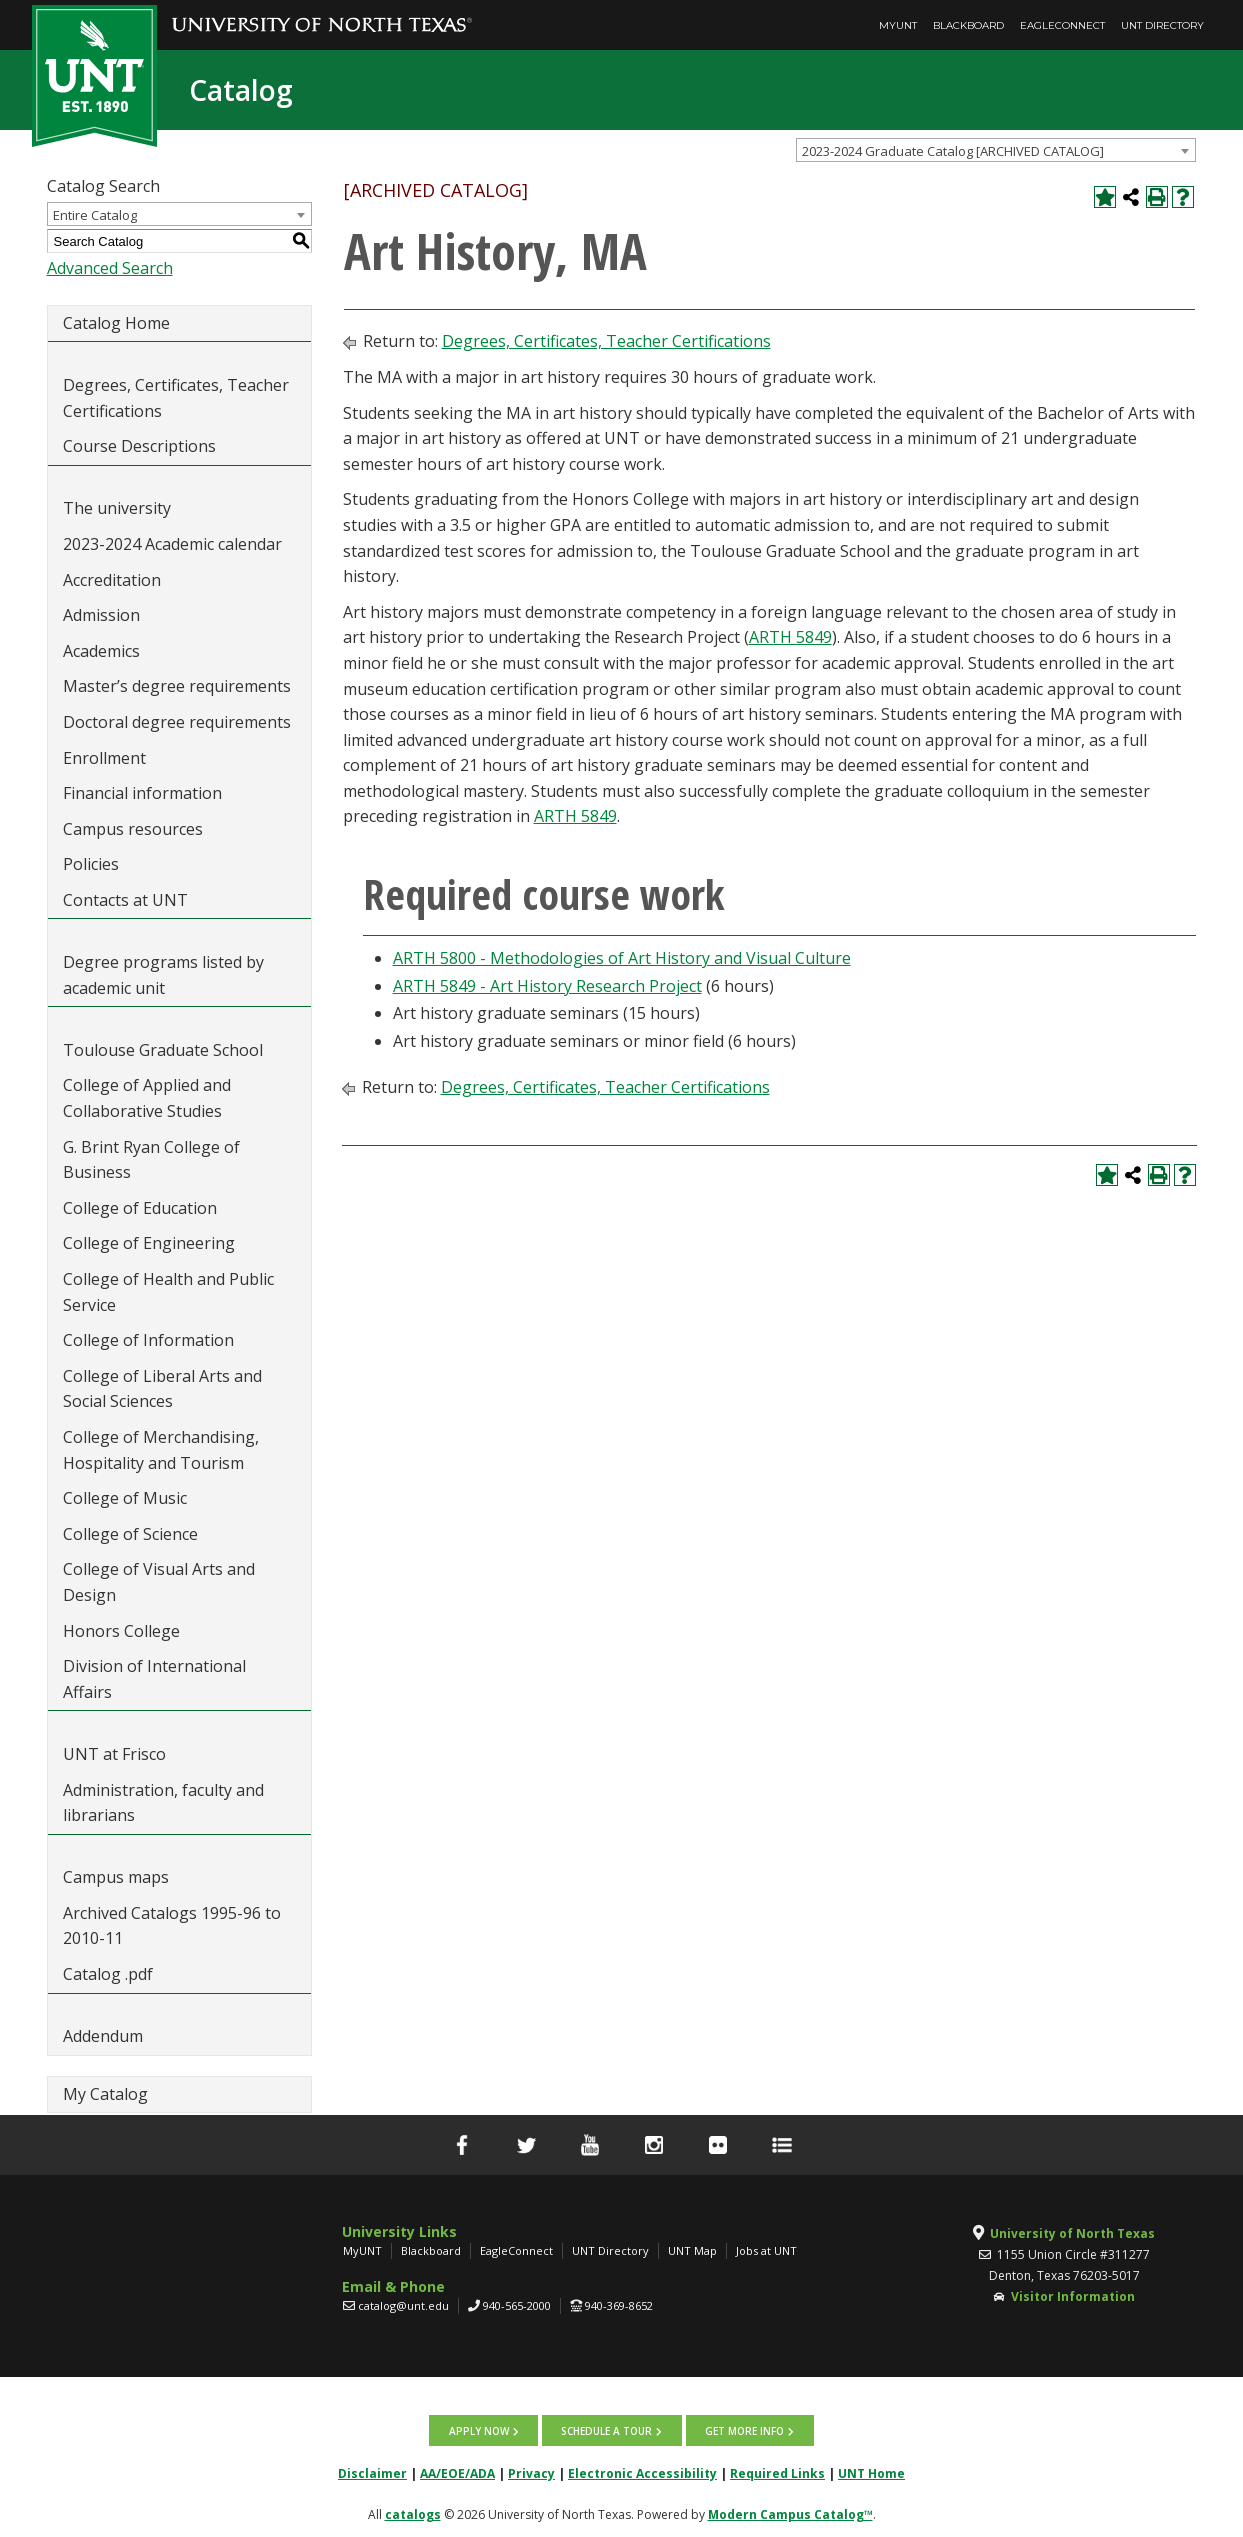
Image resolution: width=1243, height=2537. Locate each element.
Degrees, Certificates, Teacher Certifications (176, 398)
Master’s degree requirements (177, 686)
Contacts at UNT (125, 900)
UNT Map (692, 2250)
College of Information (148, 1340)
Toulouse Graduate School (163, 1050)
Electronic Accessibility (642, 2472)
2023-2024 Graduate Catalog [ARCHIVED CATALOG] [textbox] (953, 151)
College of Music (125, 1498)
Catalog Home (116, 323)
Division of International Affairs (154, 1679)
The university (117, 508)
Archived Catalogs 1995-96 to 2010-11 (172, 1926)
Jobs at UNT (766, 2250)
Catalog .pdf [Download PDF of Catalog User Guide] (108, 1974)
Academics (101, 651)
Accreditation (112, 580)
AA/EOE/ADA (457, 2472)
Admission (101, 615)
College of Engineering (149, 1243)
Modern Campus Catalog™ (790, 2513)
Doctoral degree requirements (177, 722)
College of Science (130, 1534)
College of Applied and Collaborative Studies (147, 1098)
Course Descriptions (139, 446)
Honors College (121, 1631)
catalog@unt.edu (403, 2305)
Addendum (103, 2036)
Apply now (479, 2430)
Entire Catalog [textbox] (95, 215)
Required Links (777, 2472)
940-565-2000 (517, 2305)
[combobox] (996, 150)
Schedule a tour (606, 2430)
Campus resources (133, 829)
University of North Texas (1072, 2233)
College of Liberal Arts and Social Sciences (162, 1389)
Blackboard (968, 25)
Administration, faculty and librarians (163, 1803)
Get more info (743, 2430)
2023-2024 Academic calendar (172, 544)
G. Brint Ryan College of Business (151, 1160)
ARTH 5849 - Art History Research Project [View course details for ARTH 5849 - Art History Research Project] (547, 986)
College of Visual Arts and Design (159, 1582)
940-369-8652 (619, 2305)
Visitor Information (1073, 2296)
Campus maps (116, 1877)
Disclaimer (372, 2472)
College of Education (140, 1208)
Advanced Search (110, 268)
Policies (91, 864)
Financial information (142, 793)
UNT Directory (1162, 25)
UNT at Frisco (114, 1754)
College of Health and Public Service (168, 1292)
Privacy (531, 2472)
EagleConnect (1062, 25)
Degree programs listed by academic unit (163, 975)
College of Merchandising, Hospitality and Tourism (161, 1450)
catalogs (413, 2513)
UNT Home (871, 2472)
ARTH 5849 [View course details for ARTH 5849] (790, 637)
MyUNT (898, 25)
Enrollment (104, 758)
